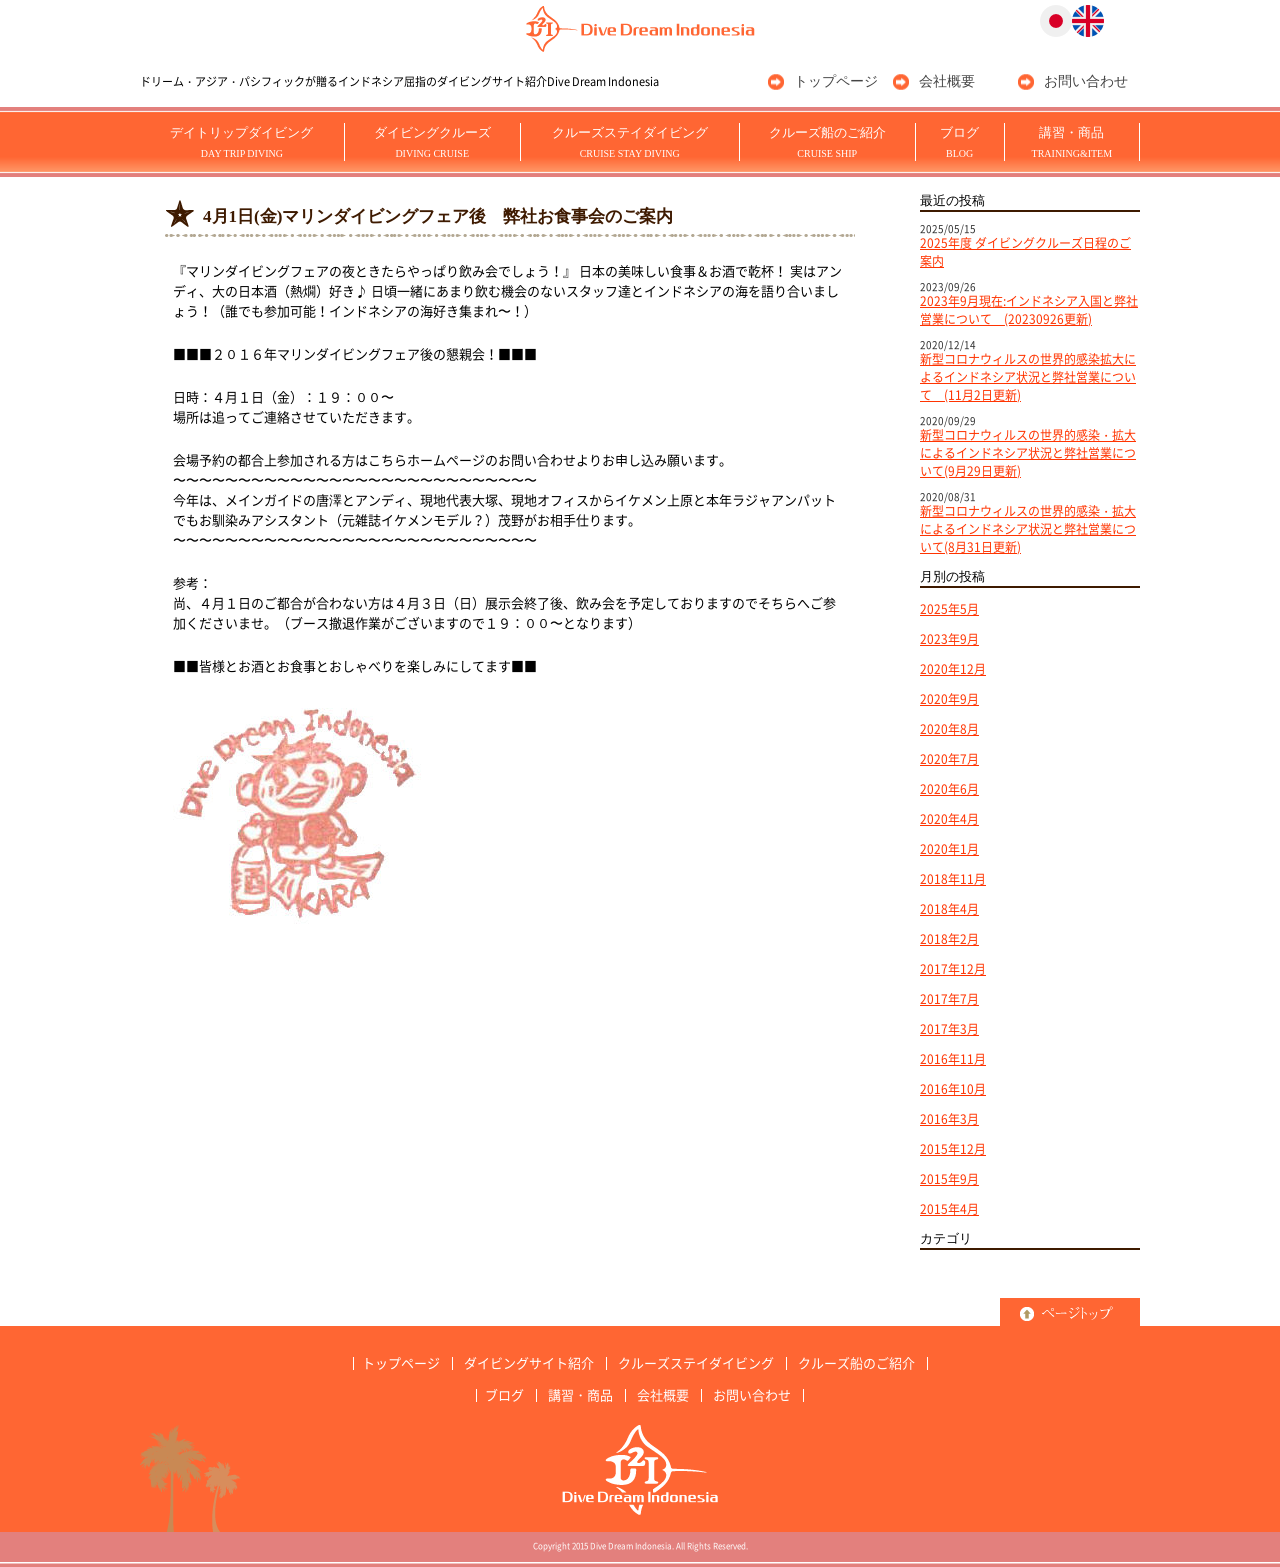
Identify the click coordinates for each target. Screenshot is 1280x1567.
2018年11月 (953, 879)
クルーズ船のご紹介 (827, 142)
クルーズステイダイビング (630, 142)
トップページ (836, 81)
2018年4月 (949, 909)
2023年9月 (949, 639)
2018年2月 (949, 939)
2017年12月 (953, 969)
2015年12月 (953, 1149)
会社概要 (947, 81)
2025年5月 (949, 609)
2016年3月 (949, 1119)
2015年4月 (949, 1209)
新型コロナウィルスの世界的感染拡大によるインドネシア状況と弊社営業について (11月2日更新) (1028, 377)
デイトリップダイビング (241, 142)
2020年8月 (949, 729)
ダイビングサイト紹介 (529, 1363)
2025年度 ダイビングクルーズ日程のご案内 (1025, 252)
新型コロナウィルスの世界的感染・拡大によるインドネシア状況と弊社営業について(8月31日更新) (1028, 529)
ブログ (959, 142)
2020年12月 (953, 669)
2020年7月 (949, 759)
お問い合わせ (1086, 81)
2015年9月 (949, 1179)
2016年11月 (953, 1059)
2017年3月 (949, 1029)
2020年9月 (949, 699)
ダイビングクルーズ (432, 142)
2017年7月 (949, 999)
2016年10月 (953, 1089)
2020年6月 (949, 789)
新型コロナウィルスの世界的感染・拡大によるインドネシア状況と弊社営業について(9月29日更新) (1028, 453)
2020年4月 (949, 819)
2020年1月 (949, 849)
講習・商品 (1072, 142)
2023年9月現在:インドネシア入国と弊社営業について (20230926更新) (1029, 310)
